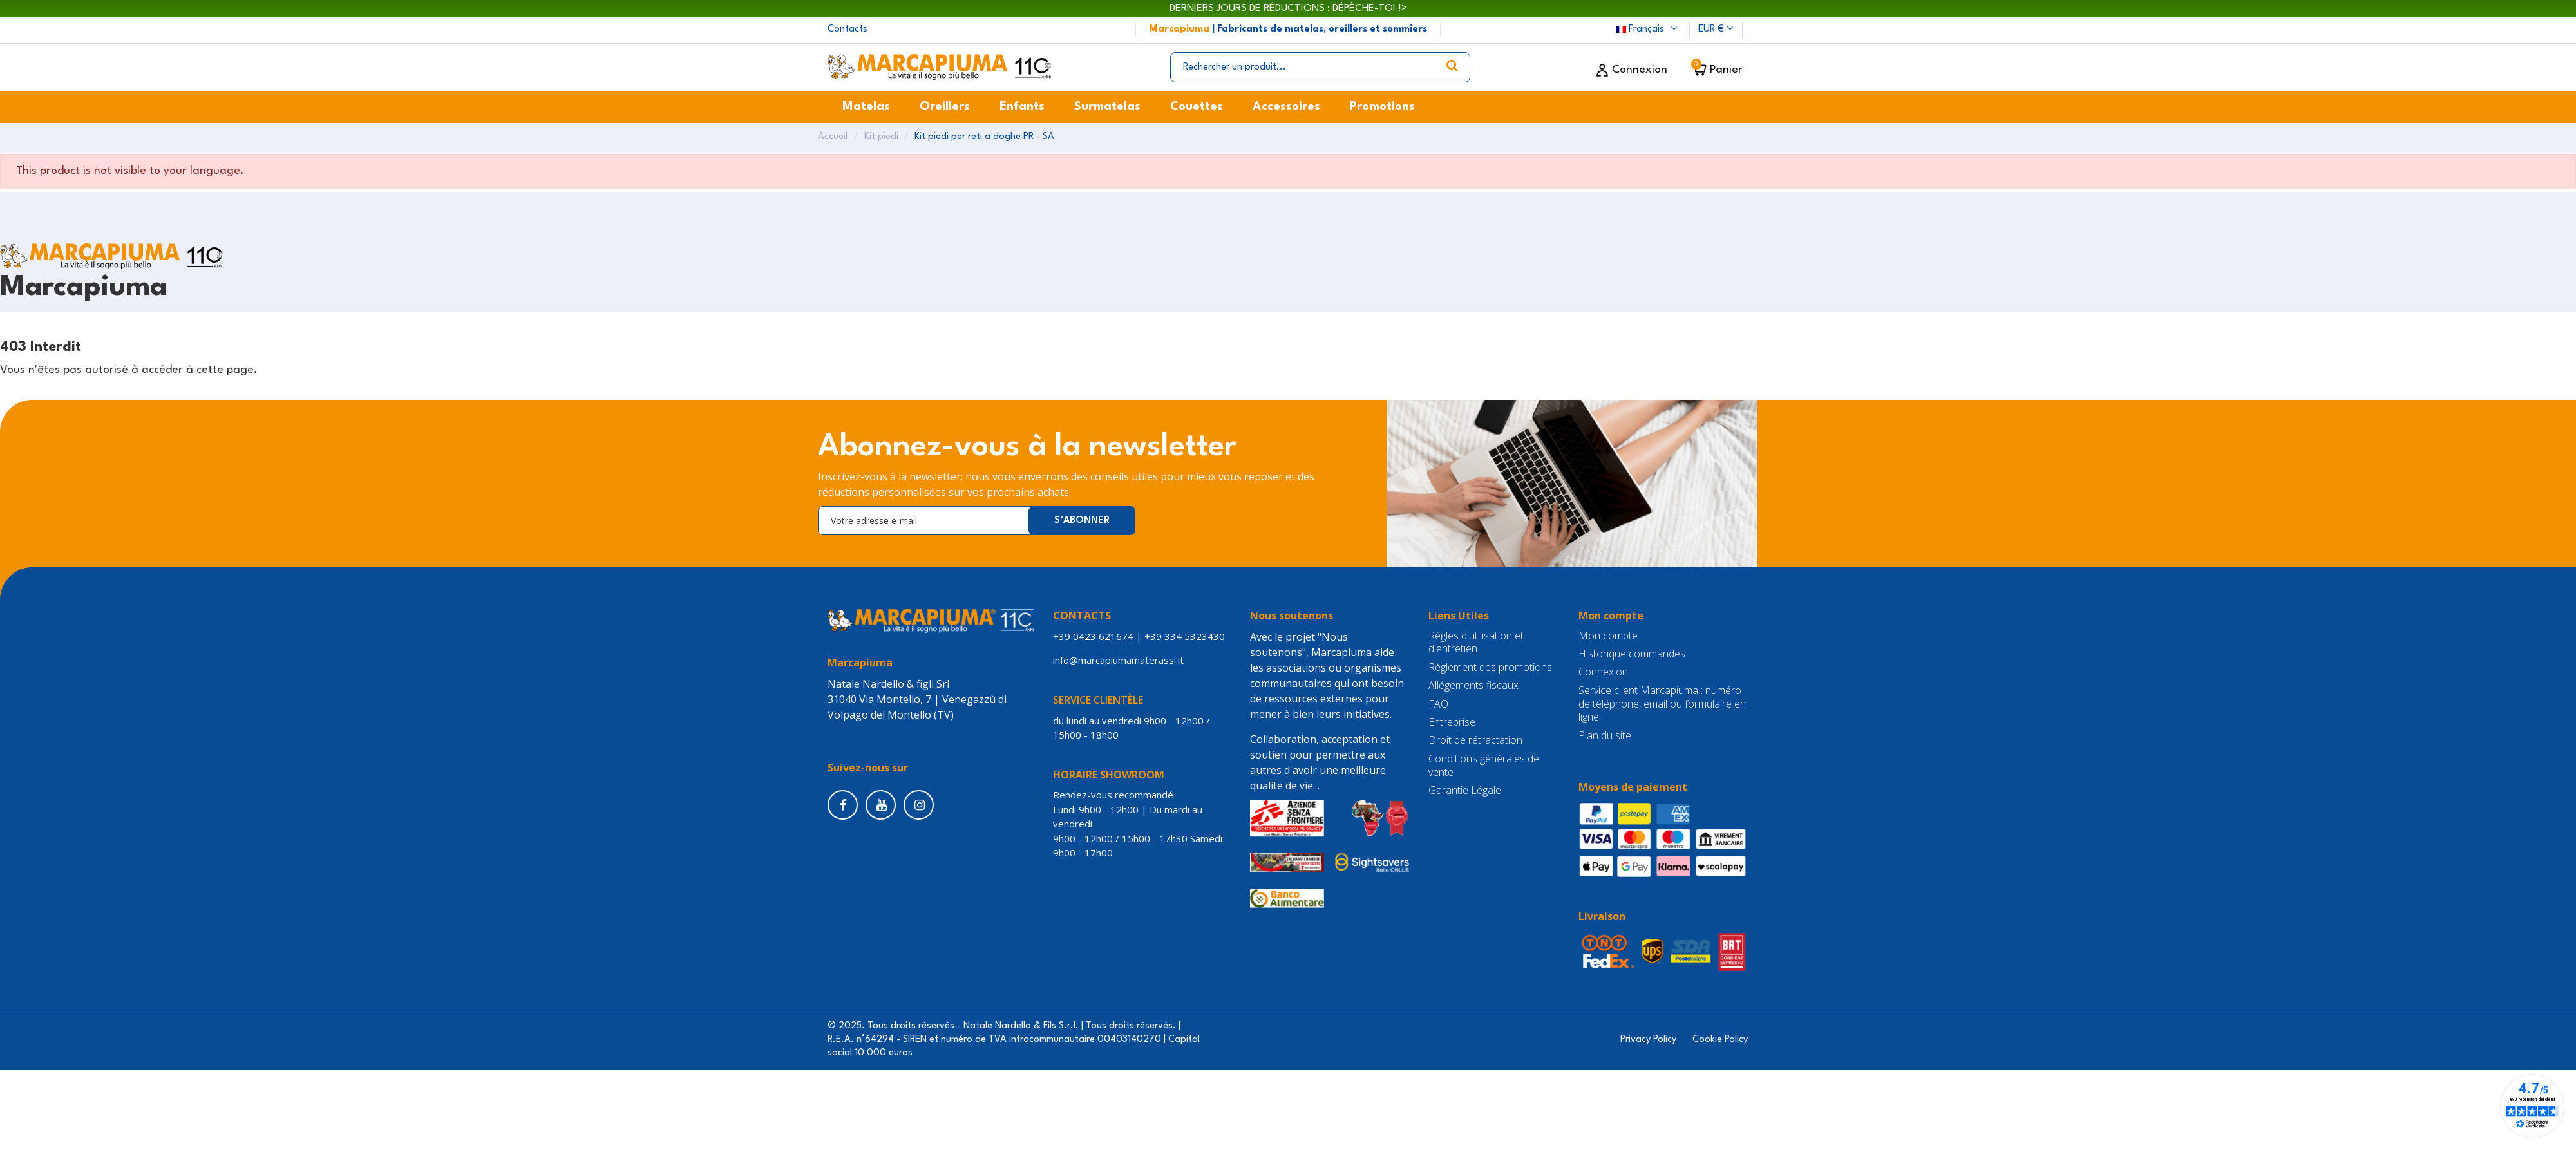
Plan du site (1604, 735)
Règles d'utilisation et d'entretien (1476, 642)
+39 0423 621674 (1093, 636)
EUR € (1715, 29)
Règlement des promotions (1490, 667)
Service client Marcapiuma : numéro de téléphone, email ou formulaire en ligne (1662, 704)
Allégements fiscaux (1473, 685)
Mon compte (1608, 636)
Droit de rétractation (1475, 740)
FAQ (1438, 704)
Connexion (1603, 672)
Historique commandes (1631, 654)
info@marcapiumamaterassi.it (1121, 660)
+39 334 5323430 (1184, 636)
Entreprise (1451, 722)
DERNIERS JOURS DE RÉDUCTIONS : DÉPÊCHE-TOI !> (1288, 8)
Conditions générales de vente (1483, 765)
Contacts (847, 29)
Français (1648, 29)
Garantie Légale (1464, 790)
